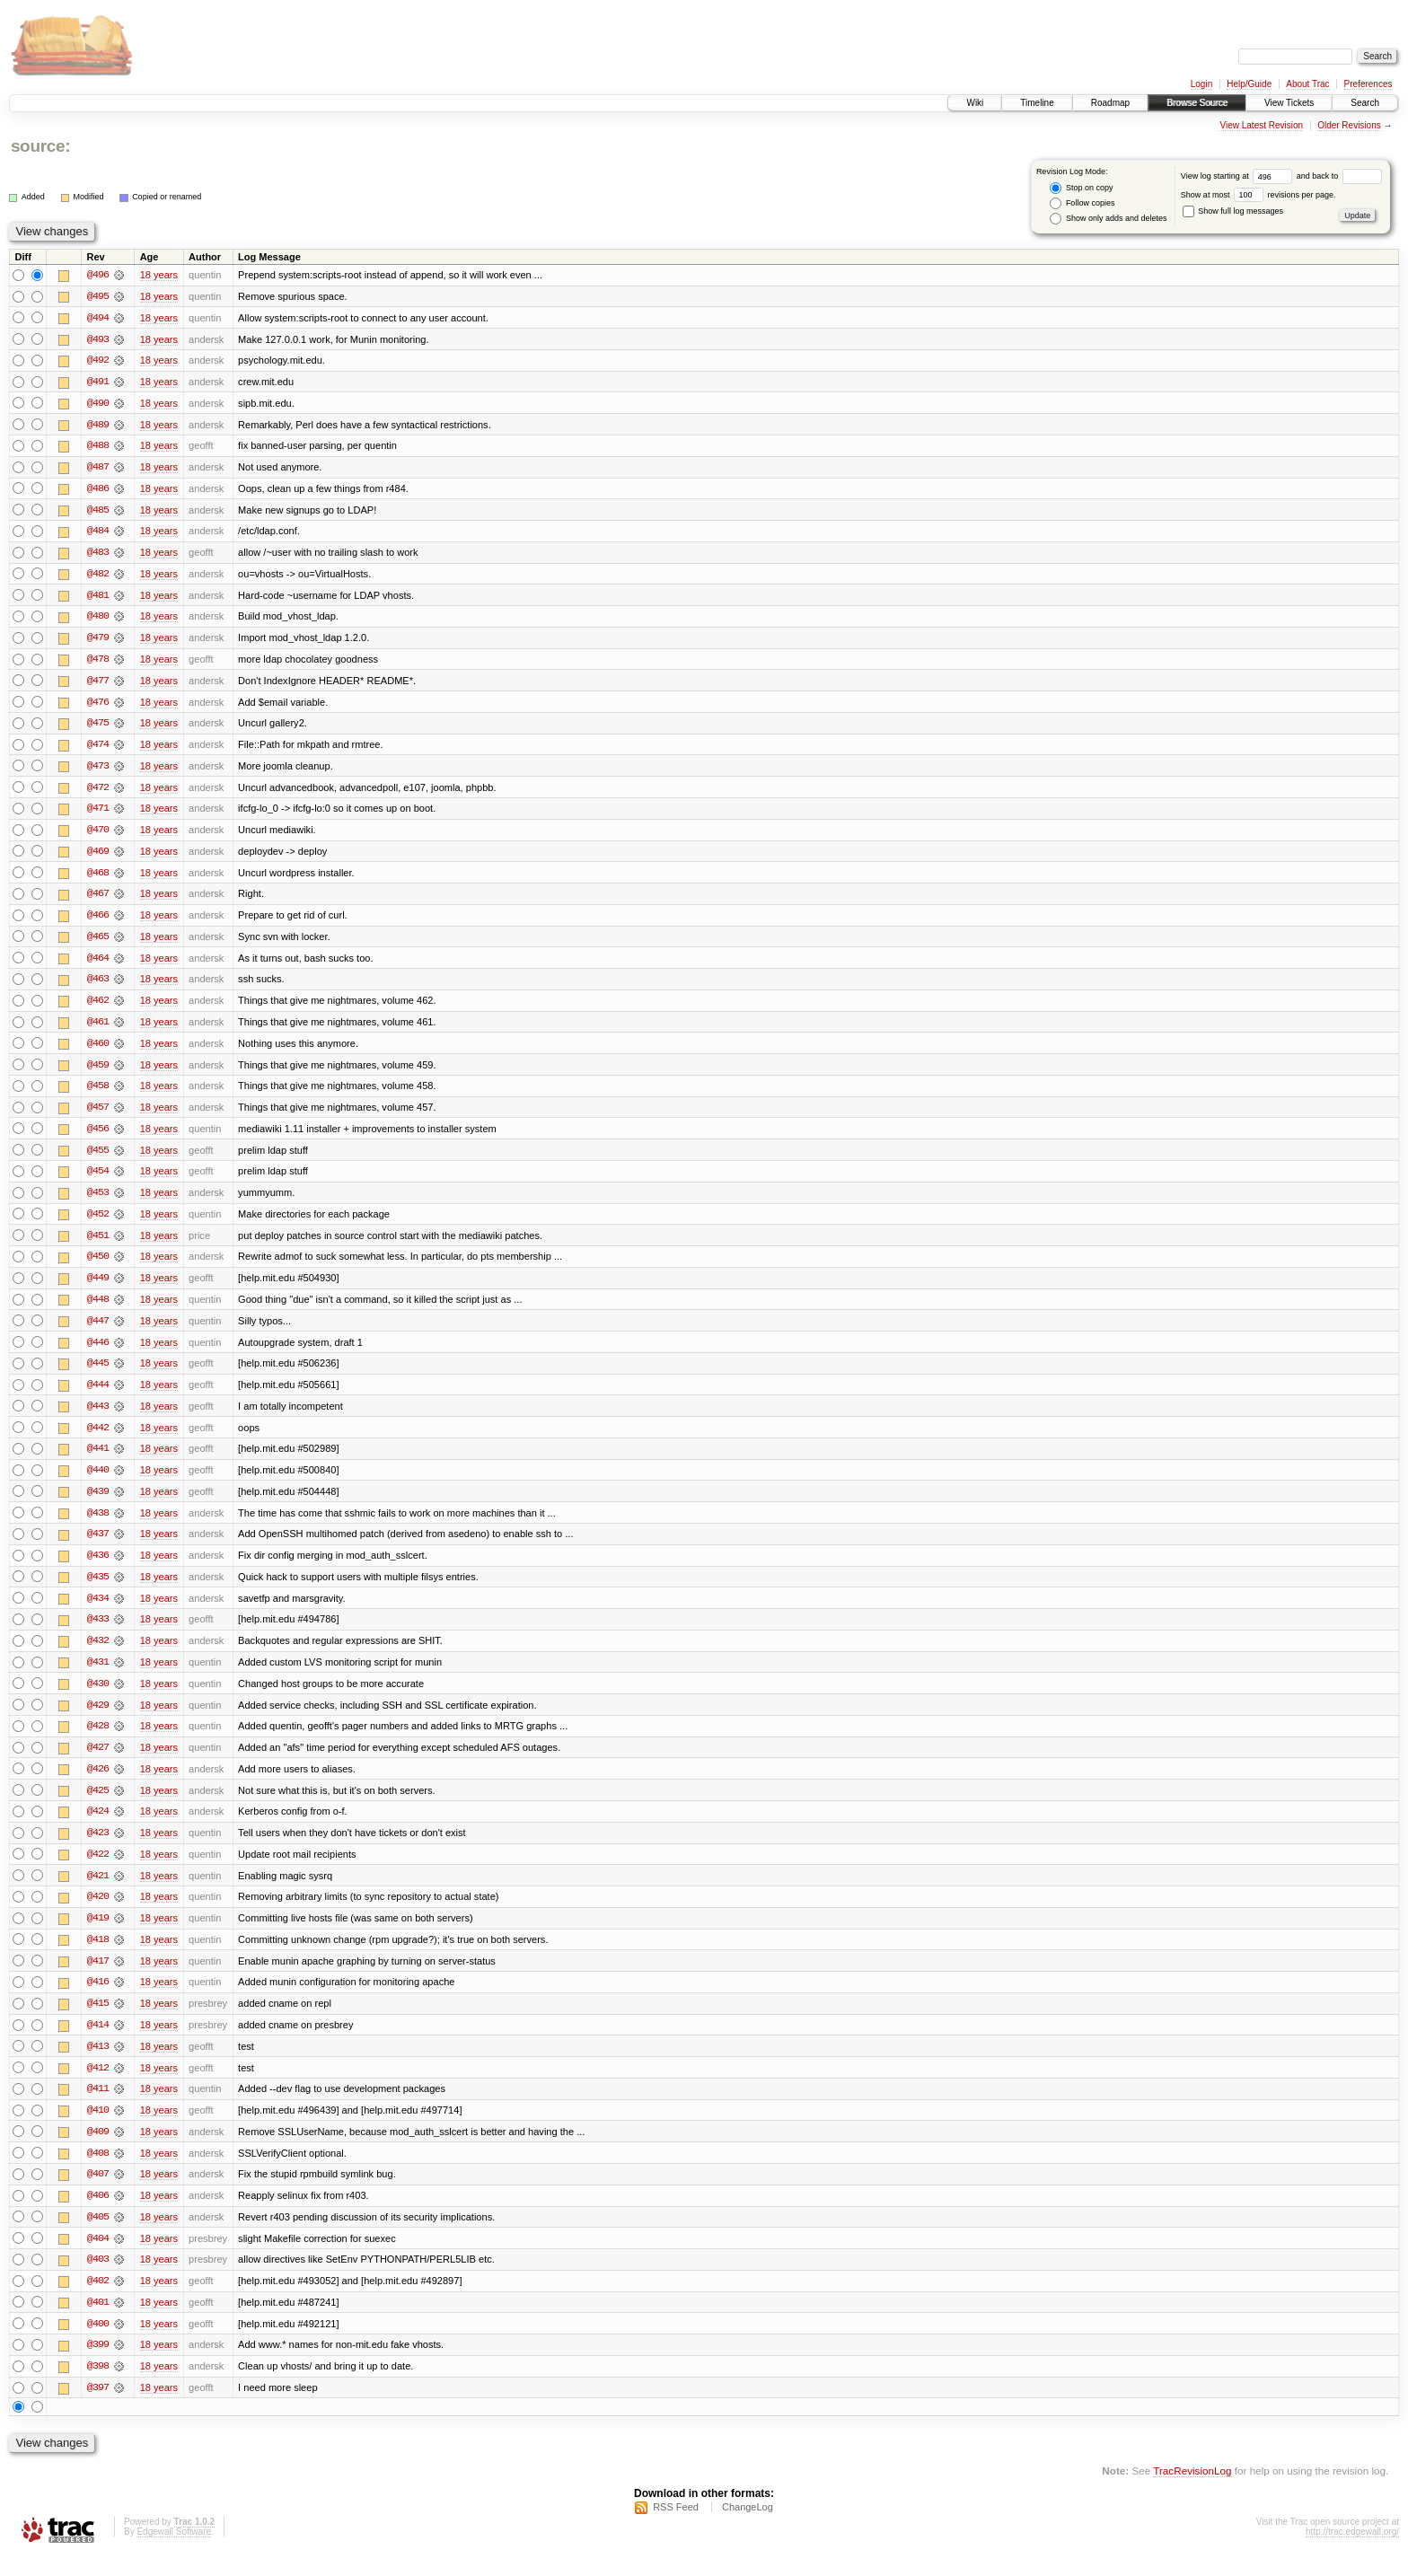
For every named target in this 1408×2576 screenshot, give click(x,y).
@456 (98, 1137)
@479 (98, 641)
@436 (98, 1568)
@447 (98, 1330)
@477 (98, 684)
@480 (98, 619)
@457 (98, 1115)
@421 (98, 1891)
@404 (98, 2257)
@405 (98, 2236)
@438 (98, 1524)
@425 (98, 1805)
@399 (98, 2365)
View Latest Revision (1261, 125)
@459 (98, 1072)
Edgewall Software (173, 2552)
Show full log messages (1233, 211)
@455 (98, 1158)
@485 (98, 512)
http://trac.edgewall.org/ (1352, 2552)
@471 (98, 813)
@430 (98, 1697)
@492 (98, 361)
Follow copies (1082, 203)
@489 (98, 425)
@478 (98, 662)
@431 (98, 1675)
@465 (98, 943)
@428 (98, 1740)
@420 (98, 1912)
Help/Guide (1249, 84)
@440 (98, 1481)
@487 (98, 469)
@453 (98, 1201)
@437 (98, 1546)
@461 (98, 1029)
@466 (98, 921)
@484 (98, 533)
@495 (98, 296)
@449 (98, 1287)
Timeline (1036, 103)
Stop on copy (1081, 188)
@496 (98, 275)
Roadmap (1110, 103)
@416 (98, 1998)
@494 (98, 318)
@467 (98, 899)
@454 (98, 1180)
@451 (98, 1244)
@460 (98, 1050)
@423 (98, 1848)
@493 (98, 339)
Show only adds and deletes (1108, 218)
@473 (98, 770)
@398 (98, 2386)
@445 (98, 1374)
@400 (98, 2343)
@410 (98, 2128)
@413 (98, 2063)
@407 (98, 2192)
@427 (98, 1761)
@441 (98, 1460)
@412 (98, 2085)
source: (40, 145)
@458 (98, 1093)
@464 (98, 964)
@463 (98, 986)
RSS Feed (676, 2527)
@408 (98, 2171)
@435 (98, 1589)
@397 (98, 2408)
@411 (98, 2106)
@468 (98, 878)
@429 (98, 1718)
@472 (98, 792)
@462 (98, 1007)
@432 (98, 1654)
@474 (98, 749)
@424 (98, 1826)
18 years (159, 274)
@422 (98, 1869)
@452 (98, 1223)
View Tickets (1289, 103)
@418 (98, 1955)
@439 (98, 1503)
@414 (98, 2042)
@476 (98, 706)
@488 (98, 447)
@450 (98, 1266)
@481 (98, 598)
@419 (98, 1934)
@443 (98, 1417)
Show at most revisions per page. (1258, 194)
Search (1365, 103)
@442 (98, 1438)
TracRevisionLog (1192, 2491)
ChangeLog (747, 2527)
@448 (98, 1309)
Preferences (1368, 84)
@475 (98, 727)
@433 (98, 1632)
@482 (98, 576)
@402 (98, 2300)
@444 (98, 1395)
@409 (98, 2149)
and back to (1339, 175)
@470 (98, 835)
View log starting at (1239, 175)
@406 (98, 2214)
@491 (98, 382)
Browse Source (1197, 103)
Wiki (974, 103)
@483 (98, 555)
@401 (98, 2322)
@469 (98, 856)
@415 (98, 2020)
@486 (98, 490)
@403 (98, 2279)
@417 (98, 1977)
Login (1201, 84)
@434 (98, 1611)
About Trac (1307, 84)
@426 (98, 1783)
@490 (98, 404)
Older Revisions (1349, 125)
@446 (98, 1352)
